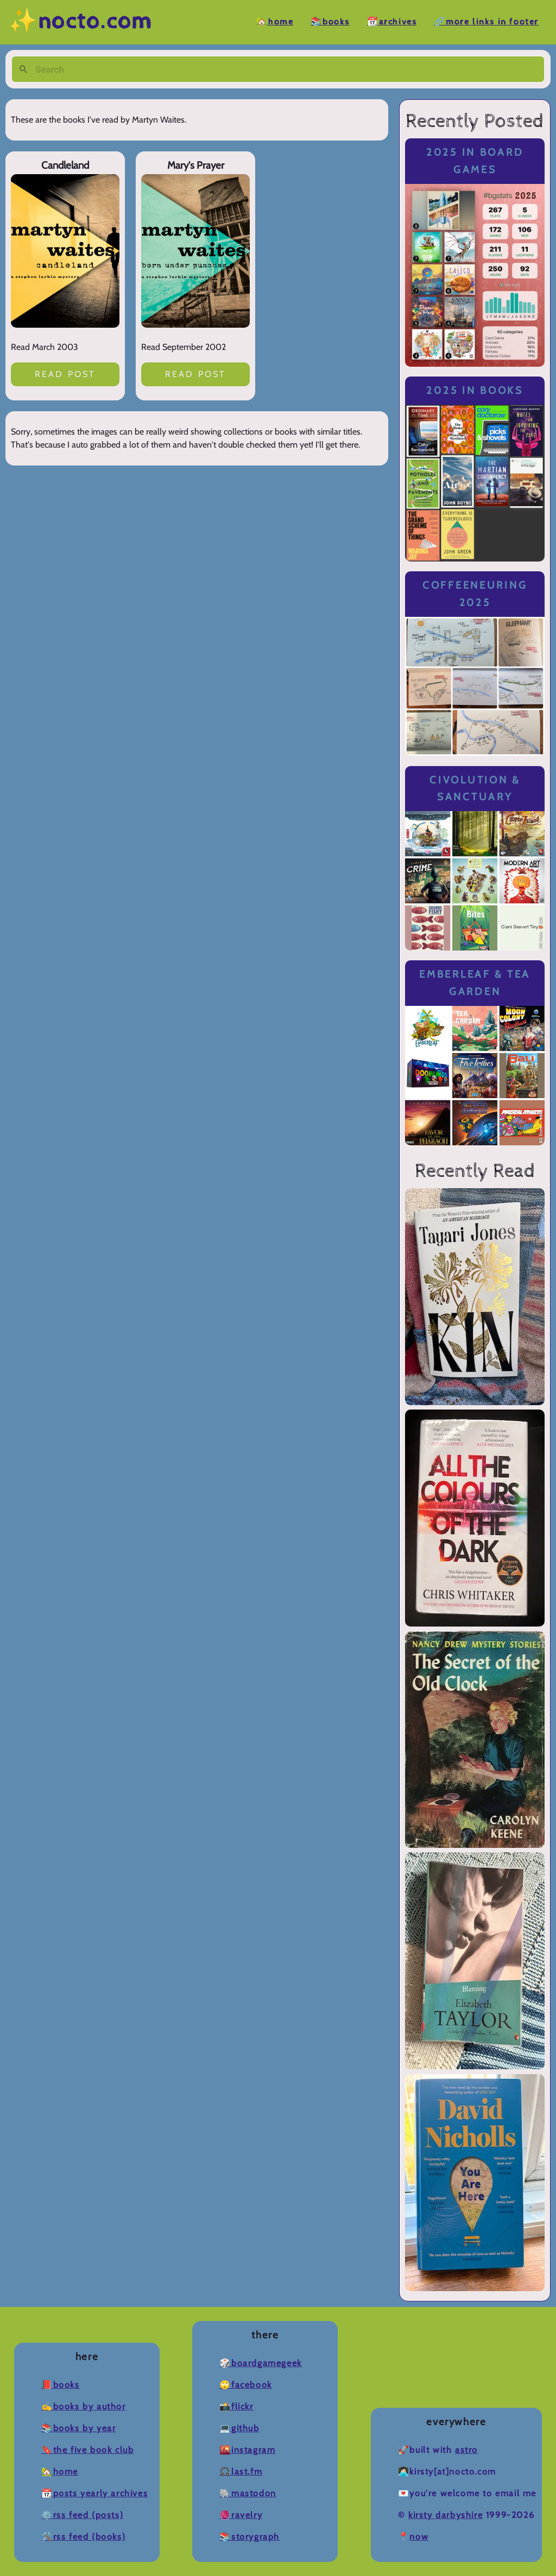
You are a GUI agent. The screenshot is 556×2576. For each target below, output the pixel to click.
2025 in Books (474, 390)
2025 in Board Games (475, 161)
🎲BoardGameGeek (260, 2363)
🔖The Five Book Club (87, 2450)
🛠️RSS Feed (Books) (83, 2537)
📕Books (60, 2385)
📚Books (330, 22)
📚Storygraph (249, 2537)
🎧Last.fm (240, 2471)
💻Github (239, 2428)
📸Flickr (236, 2406)
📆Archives (391, 22)
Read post (65, 374)
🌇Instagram (247, 2450)
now (418, 2537)
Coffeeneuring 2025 (475, 594)
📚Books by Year (78, 2428)
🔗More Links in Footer (486, 22)
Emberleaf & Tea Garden (474, 983)
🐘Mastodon (247, 2493)
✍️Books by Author (83, 2406)
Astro (466, 2450)
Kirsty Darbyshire (445, 2515)
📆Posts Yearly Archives (94, 2493)
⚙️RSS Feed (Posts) (82, 2515)
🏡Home (274, 22)
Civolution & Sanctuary (474, 789)
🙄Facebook (245, 2385)
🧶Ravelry (240, 2515)
